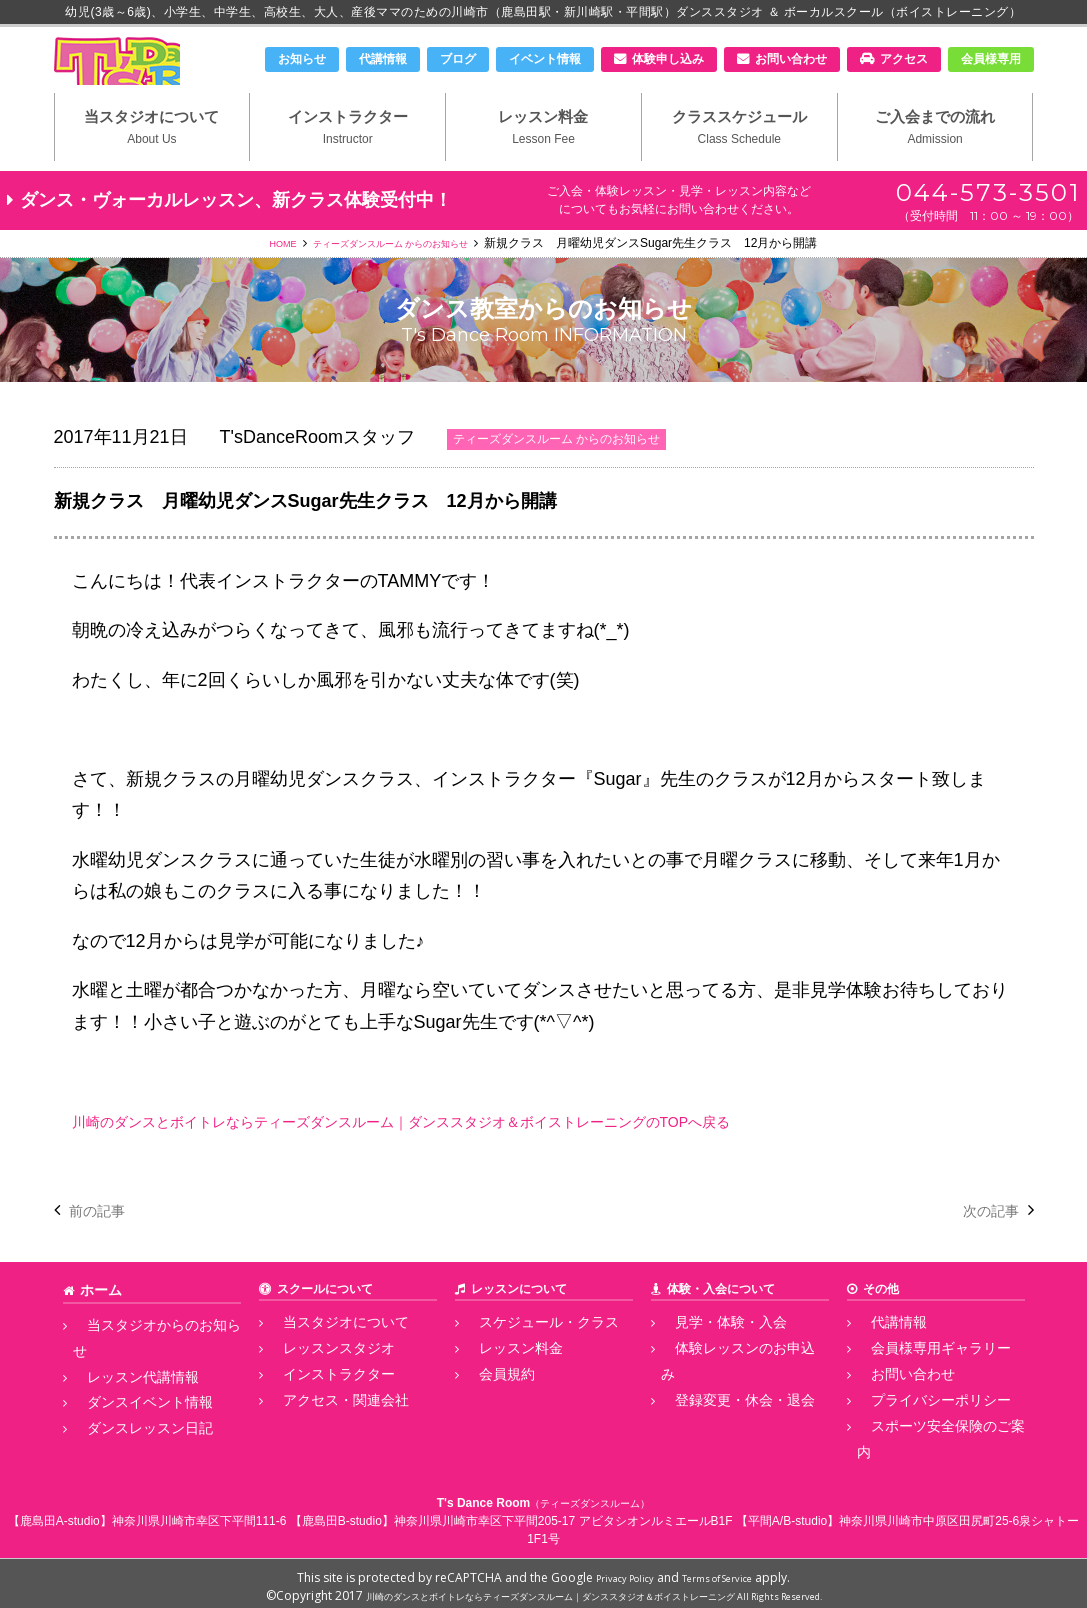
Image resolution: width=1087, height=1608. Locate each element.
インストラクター (347, 161)
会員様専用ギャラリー (917, 1382)
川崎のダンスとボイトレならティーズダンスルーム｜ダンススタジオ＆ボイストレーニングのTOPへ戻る (495, 1159)
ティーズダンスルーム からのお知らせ (394, 281)
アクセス (904, 59)
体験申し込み (668, 59)
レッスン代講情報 (121, 1382)
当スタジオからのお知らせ (145, 1359)
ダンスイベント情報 (127, 1404)
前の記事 (105, 1248)
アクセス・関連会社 (323, 1426)
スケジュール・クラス (525, 1359)
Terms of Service (726, 1570)
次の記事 (983, 1248)
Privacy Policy (613, 1570)
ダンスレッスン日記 (127, 1426)
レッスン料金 (543, 161)
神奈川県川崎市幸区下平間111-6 (199, 1514)
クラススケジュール (739, 161)
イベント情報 (545, 59)
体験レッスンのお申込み (727, 1382)
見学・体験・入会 (709, 1359)
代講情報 (383, 59)
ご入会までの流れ (935, 161)
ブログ (458, 59)
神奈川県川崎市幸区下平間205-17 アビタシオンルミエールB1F (563, 1514)
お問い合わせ (791, 59)
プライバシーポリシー (917, 1426)
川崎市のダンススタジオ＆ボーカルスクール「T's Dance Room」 (159, 77)
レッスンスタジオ (317, 1382)
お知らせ (302, 59)
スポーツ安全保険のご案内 (929, 1448)
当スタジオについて (152, 161)
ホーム (98, 1327)
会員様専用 (991, 59)
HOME (257, 281)
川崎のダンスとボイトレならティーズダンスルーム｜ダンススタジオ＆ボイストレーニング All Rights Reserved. (593, 1588)
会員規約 (489, 1404)
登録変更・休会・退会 (721, 1404)
